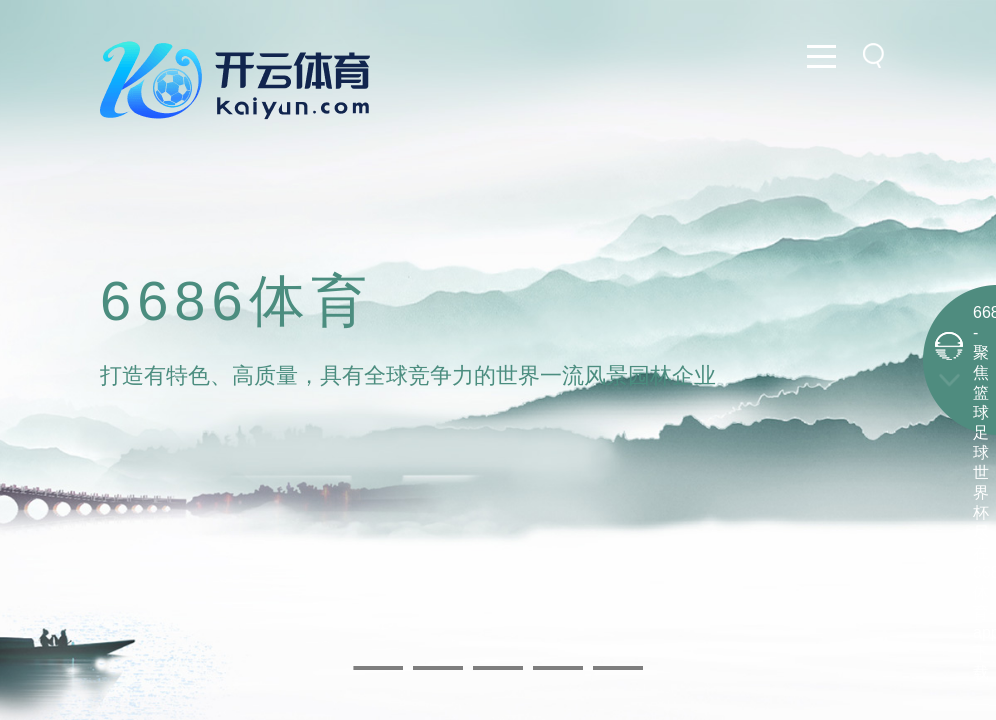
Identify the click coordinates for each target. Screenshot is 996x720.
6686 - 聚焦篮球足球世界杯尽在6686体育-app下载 (981, 492)
